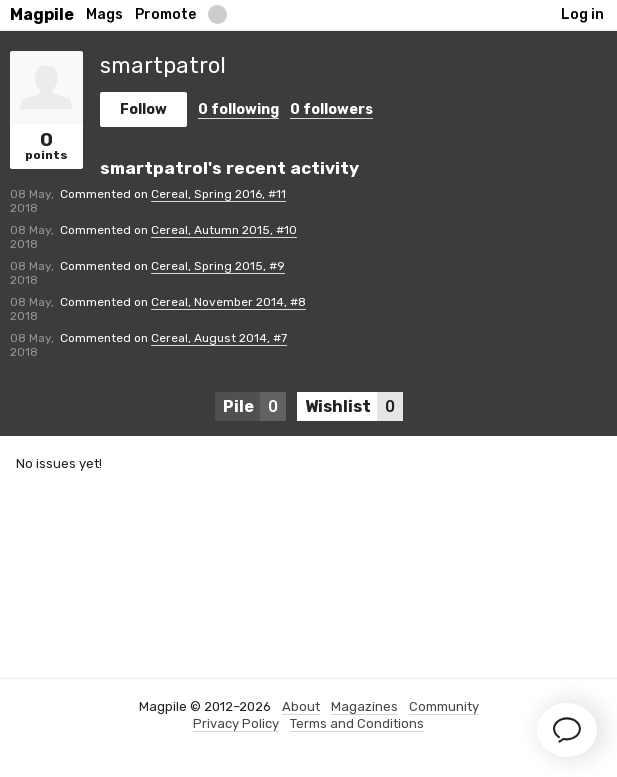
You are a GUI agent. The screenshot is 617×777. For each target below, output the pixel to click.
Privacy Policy (236, 723)
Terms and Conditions (357, 723)
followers (331, 109)
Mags (104, 14)
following (238, 109)
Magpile (42, 14)
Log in (582, 14)
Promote (165, 14)
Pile (254, 406)
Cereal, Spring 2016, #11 (218, 194)
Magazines (364, 706)
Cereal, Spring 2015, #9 (218, 266)
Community (444, 706)
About (301, 706)
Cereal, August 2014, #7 (219, 338)
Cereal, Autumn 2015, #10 (224, 230)
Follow (143, 109)
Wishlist (354, 406)
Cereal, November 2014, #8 (228, 302)
